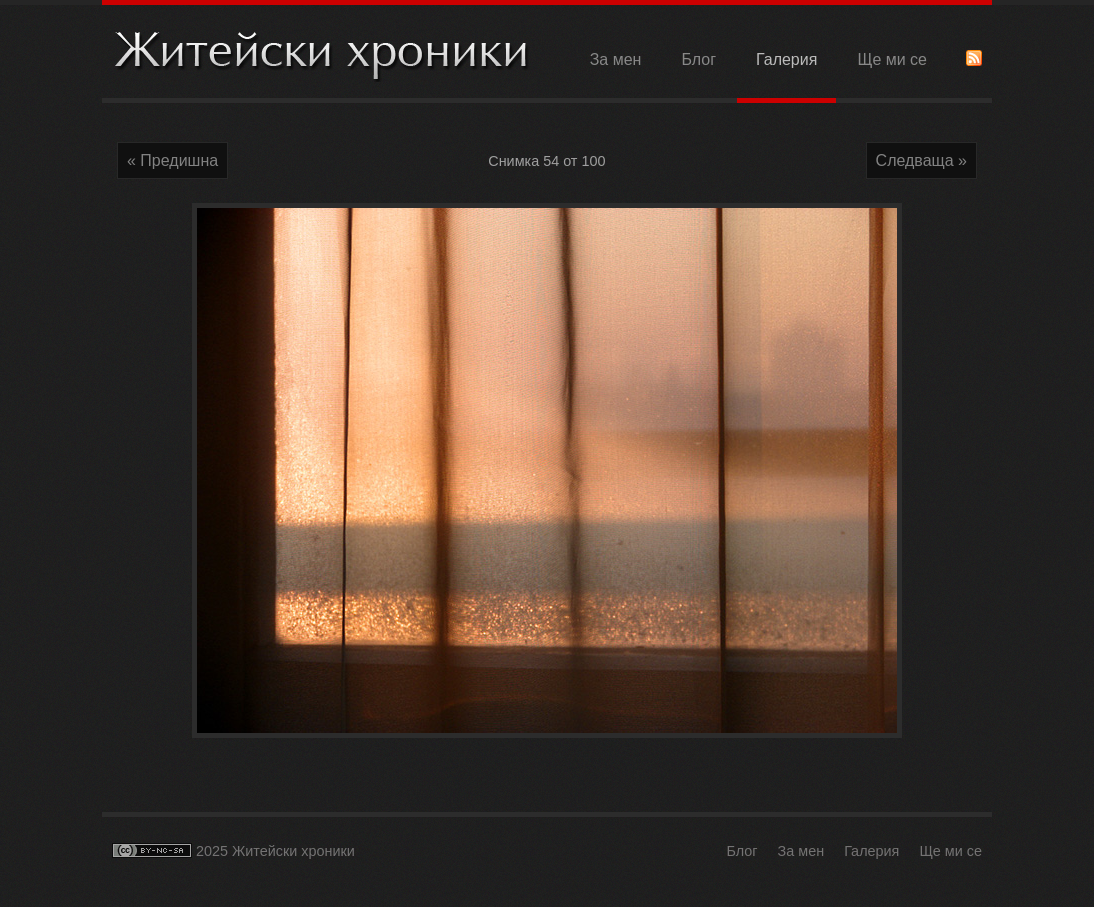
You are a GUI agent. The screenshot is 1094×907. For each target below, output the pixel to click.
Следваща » (921, 160)
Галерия (786, 59)
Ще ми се (892, 59)
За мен (616, 59)
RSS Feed (974, 58)
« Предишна (172, 160)
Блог (698, 59)
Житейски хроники (322, 53)
